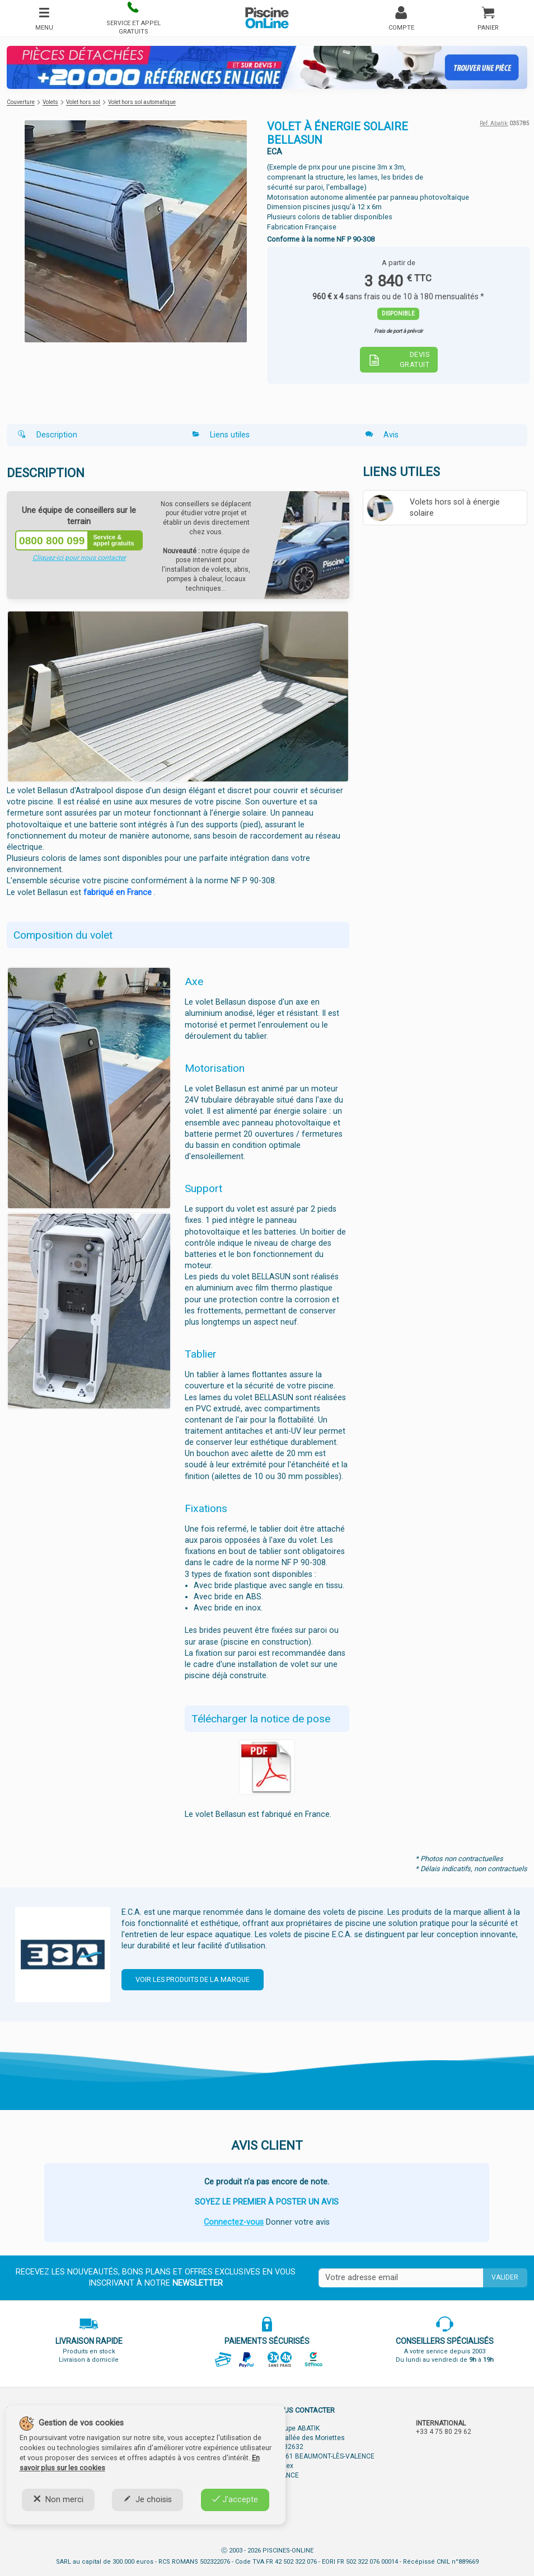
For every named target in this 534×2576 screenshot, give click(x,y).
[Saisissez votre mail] (401, 2277)
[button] (133, 18)
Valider (504, 2277)
